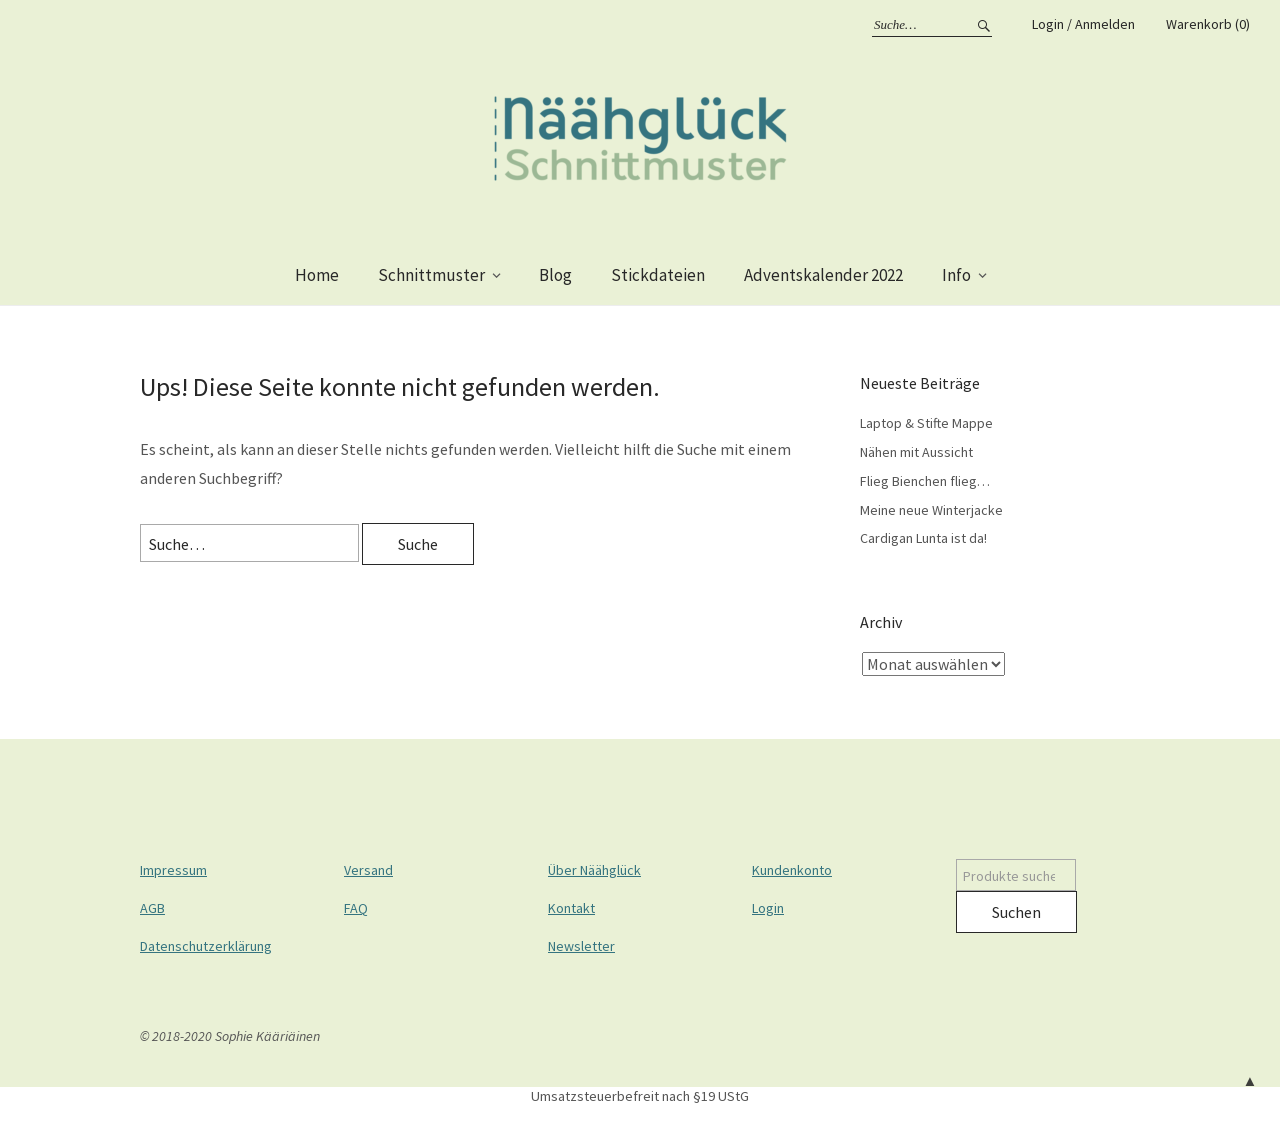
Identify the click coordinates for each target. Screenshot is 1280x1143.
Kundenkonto (792, 870)
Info (956, 275)
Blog (555, 275)
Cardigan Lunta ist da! (923, 538)
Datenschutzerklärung (206, 946)
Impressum (173, 870)
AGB (152, 908)
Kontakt (571, 908)
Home (317, 275)
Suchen (1016, 912)
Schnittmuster (431, 275)
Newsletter (581, 946)
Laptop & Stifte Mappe (926, 423)
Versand (368, 870)
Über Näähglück (594, 870)
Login (768, 908)
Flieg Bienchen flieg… (925, 481)
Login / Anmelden (1083, 24)
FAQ (356, 908)
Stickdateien (658, 275)
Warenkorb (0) (1208, 24)
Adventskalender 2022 (823, 275)
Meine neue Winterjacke (931, 510)
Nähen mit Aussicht (916, 452)
